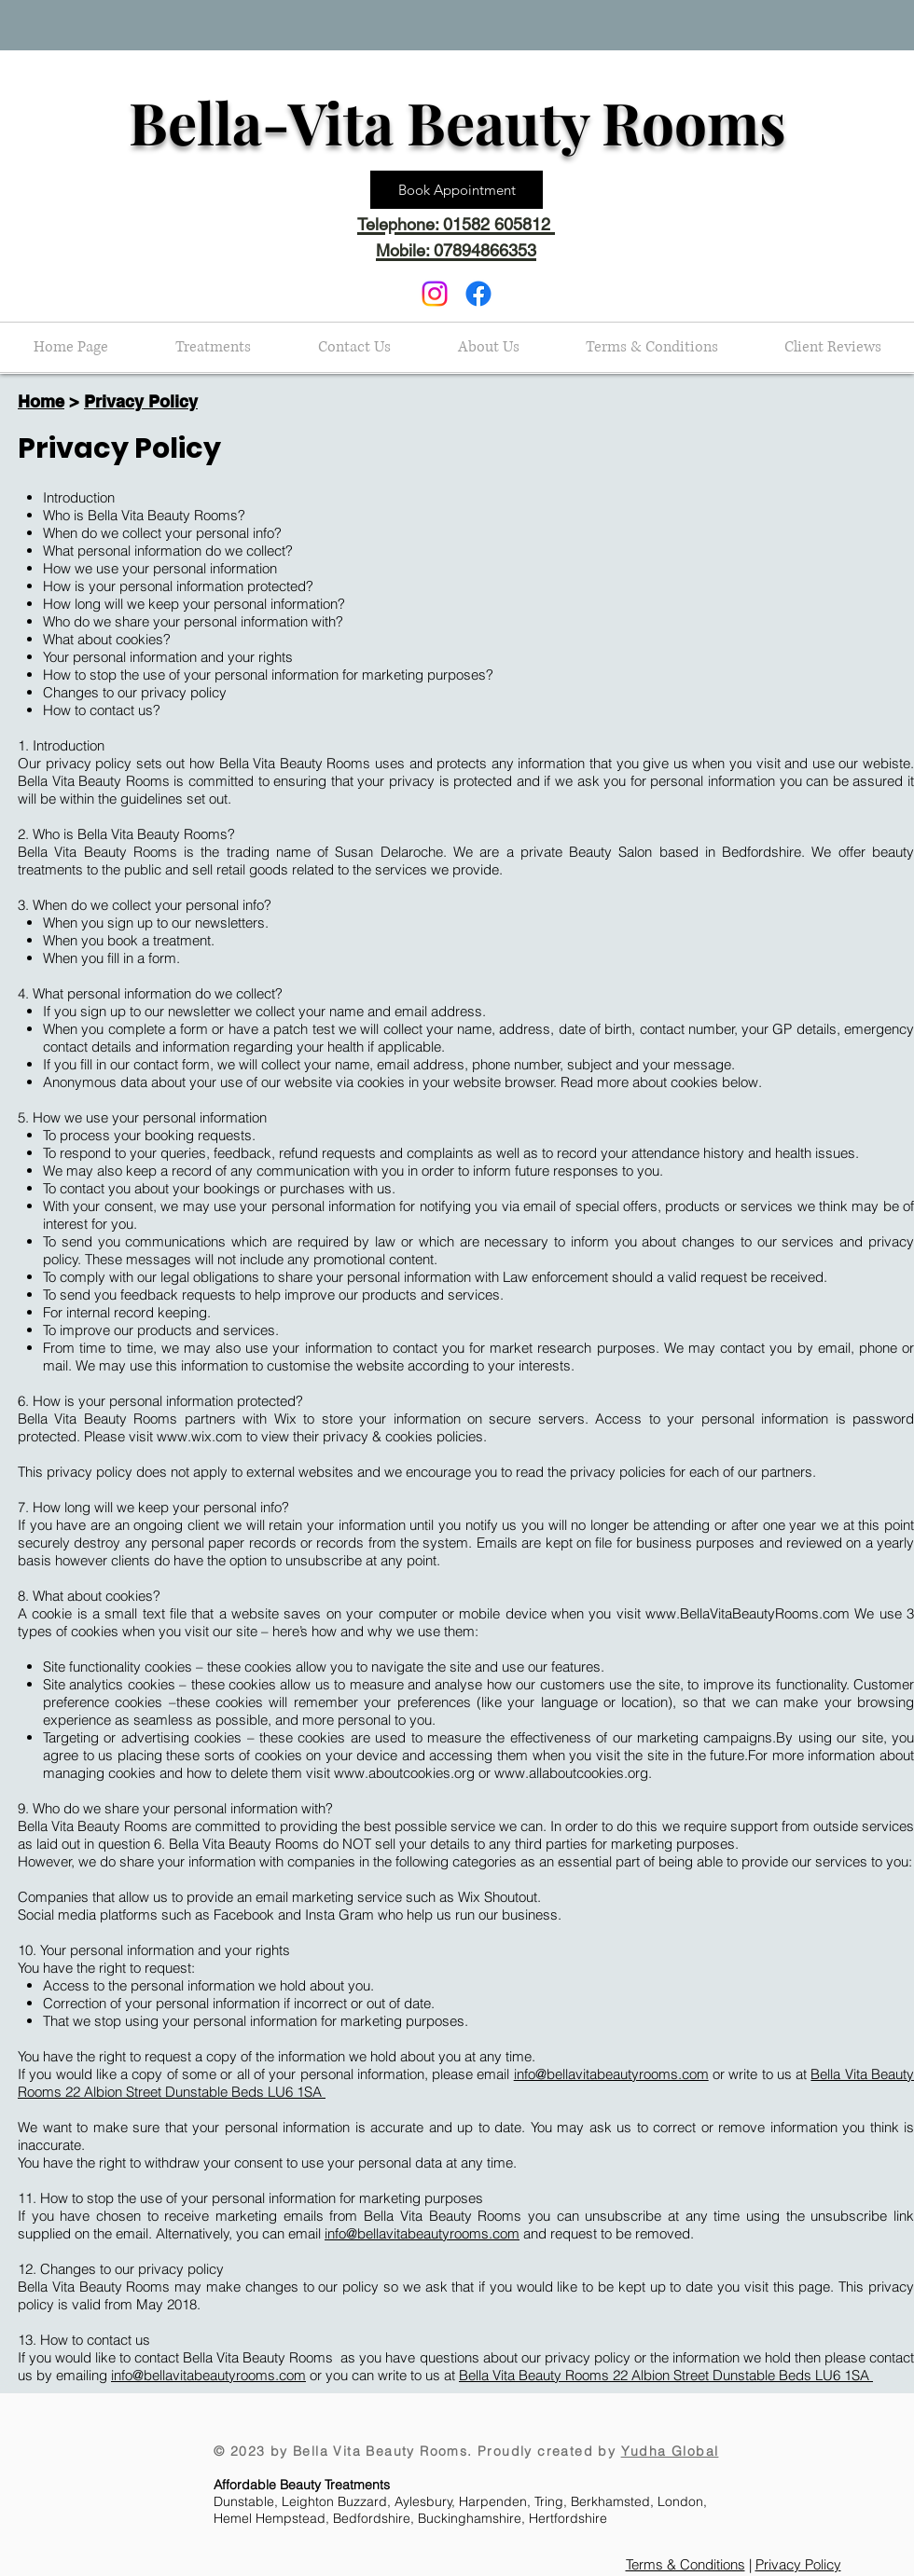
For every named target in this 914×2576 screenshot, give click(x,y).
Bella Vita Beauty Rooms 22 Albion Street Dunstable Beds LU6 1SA (666, 2375)
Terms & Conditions (685, 2564)
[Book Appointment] (456, 190)
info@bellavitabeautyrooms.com (611, 2074)
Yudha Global (670, 2451)
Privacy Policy (141, 401)
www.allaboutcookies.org (571, 1773)
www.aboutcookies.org (404, 1773)
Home (41, 401)
